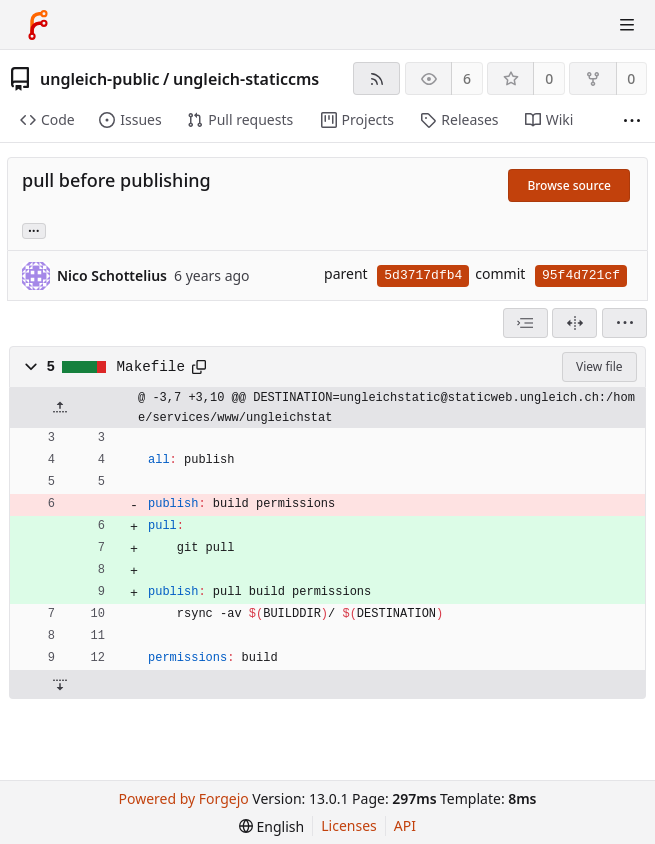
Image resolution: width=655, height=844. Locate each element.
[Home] (38, 25)
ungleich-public (100, 79)
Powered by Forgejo (184, 798)
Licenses (349, 825)
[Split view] (574, 323)
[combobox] (525, 323)
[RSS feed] (376, 78)
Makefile (151, 367)
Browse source (569, 185)
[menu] (624, 323)
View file (599, 366)
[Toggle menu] (627, 25)
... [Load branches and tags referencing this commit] (34, 229)
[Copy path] (199, 367)
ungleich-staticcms (246, 79)
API (405, 825)
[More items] (632, 120)
